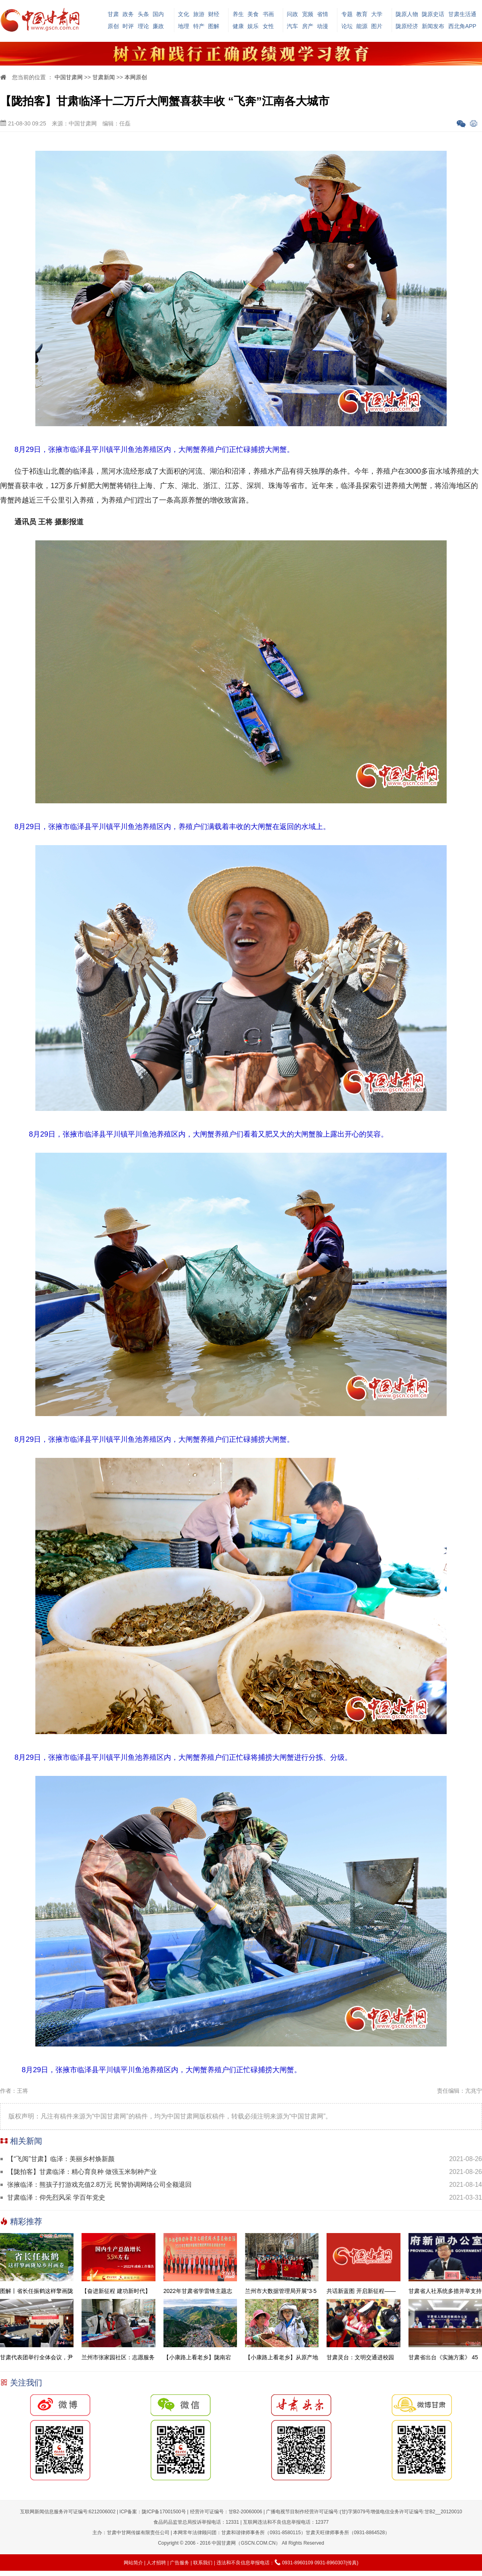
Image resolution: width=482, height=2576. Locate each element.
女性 (268, 26)
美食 (253, 14)
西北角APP (462, 26)
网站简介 (133, 2563)
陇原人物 (407, 14)
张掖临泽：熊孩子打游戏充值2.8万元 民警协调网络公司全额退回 (99, 2184)
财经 (213, 14)
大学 (376, 14)
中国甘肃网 (69, 77)
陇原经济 (407, 26)
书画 (268, 14)
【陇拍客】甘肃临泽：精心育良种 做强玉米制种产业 (82, 2171)
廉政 (158, 26)
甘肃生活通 (462, 14)
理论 (143, 26)
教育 (362, 14)
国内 (158, 14)
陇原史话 (433, 14)
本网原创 (136, 77)
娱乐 (253, 26)
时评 (128, 26)
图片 (376, 26)
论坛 (347, 26)
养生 (238, 14)
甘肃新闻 (103, 77)
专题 (347, 14)
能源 (362, 26)
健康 (238, 26)
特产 (198, 26)
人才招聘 (156, 2563)
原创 (113, 26)
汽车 (292, 26)
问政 (292, 14)
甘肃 (113, 14)
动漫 (322, 26)
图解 (213, 26)
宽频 (307, 14)
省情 (322, 14)
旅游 (198, 14)
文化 (183, 14)
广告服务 (179, 2563)
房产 (307, 26)
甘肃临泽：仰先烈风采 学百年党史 (56, 2197)
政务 (128, 14)
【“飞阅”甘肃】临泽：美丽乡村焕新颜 (60, 2158)
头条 (143, 14)
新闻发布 (433, 26)
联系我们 (202, 2563)
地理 (183, 26)
